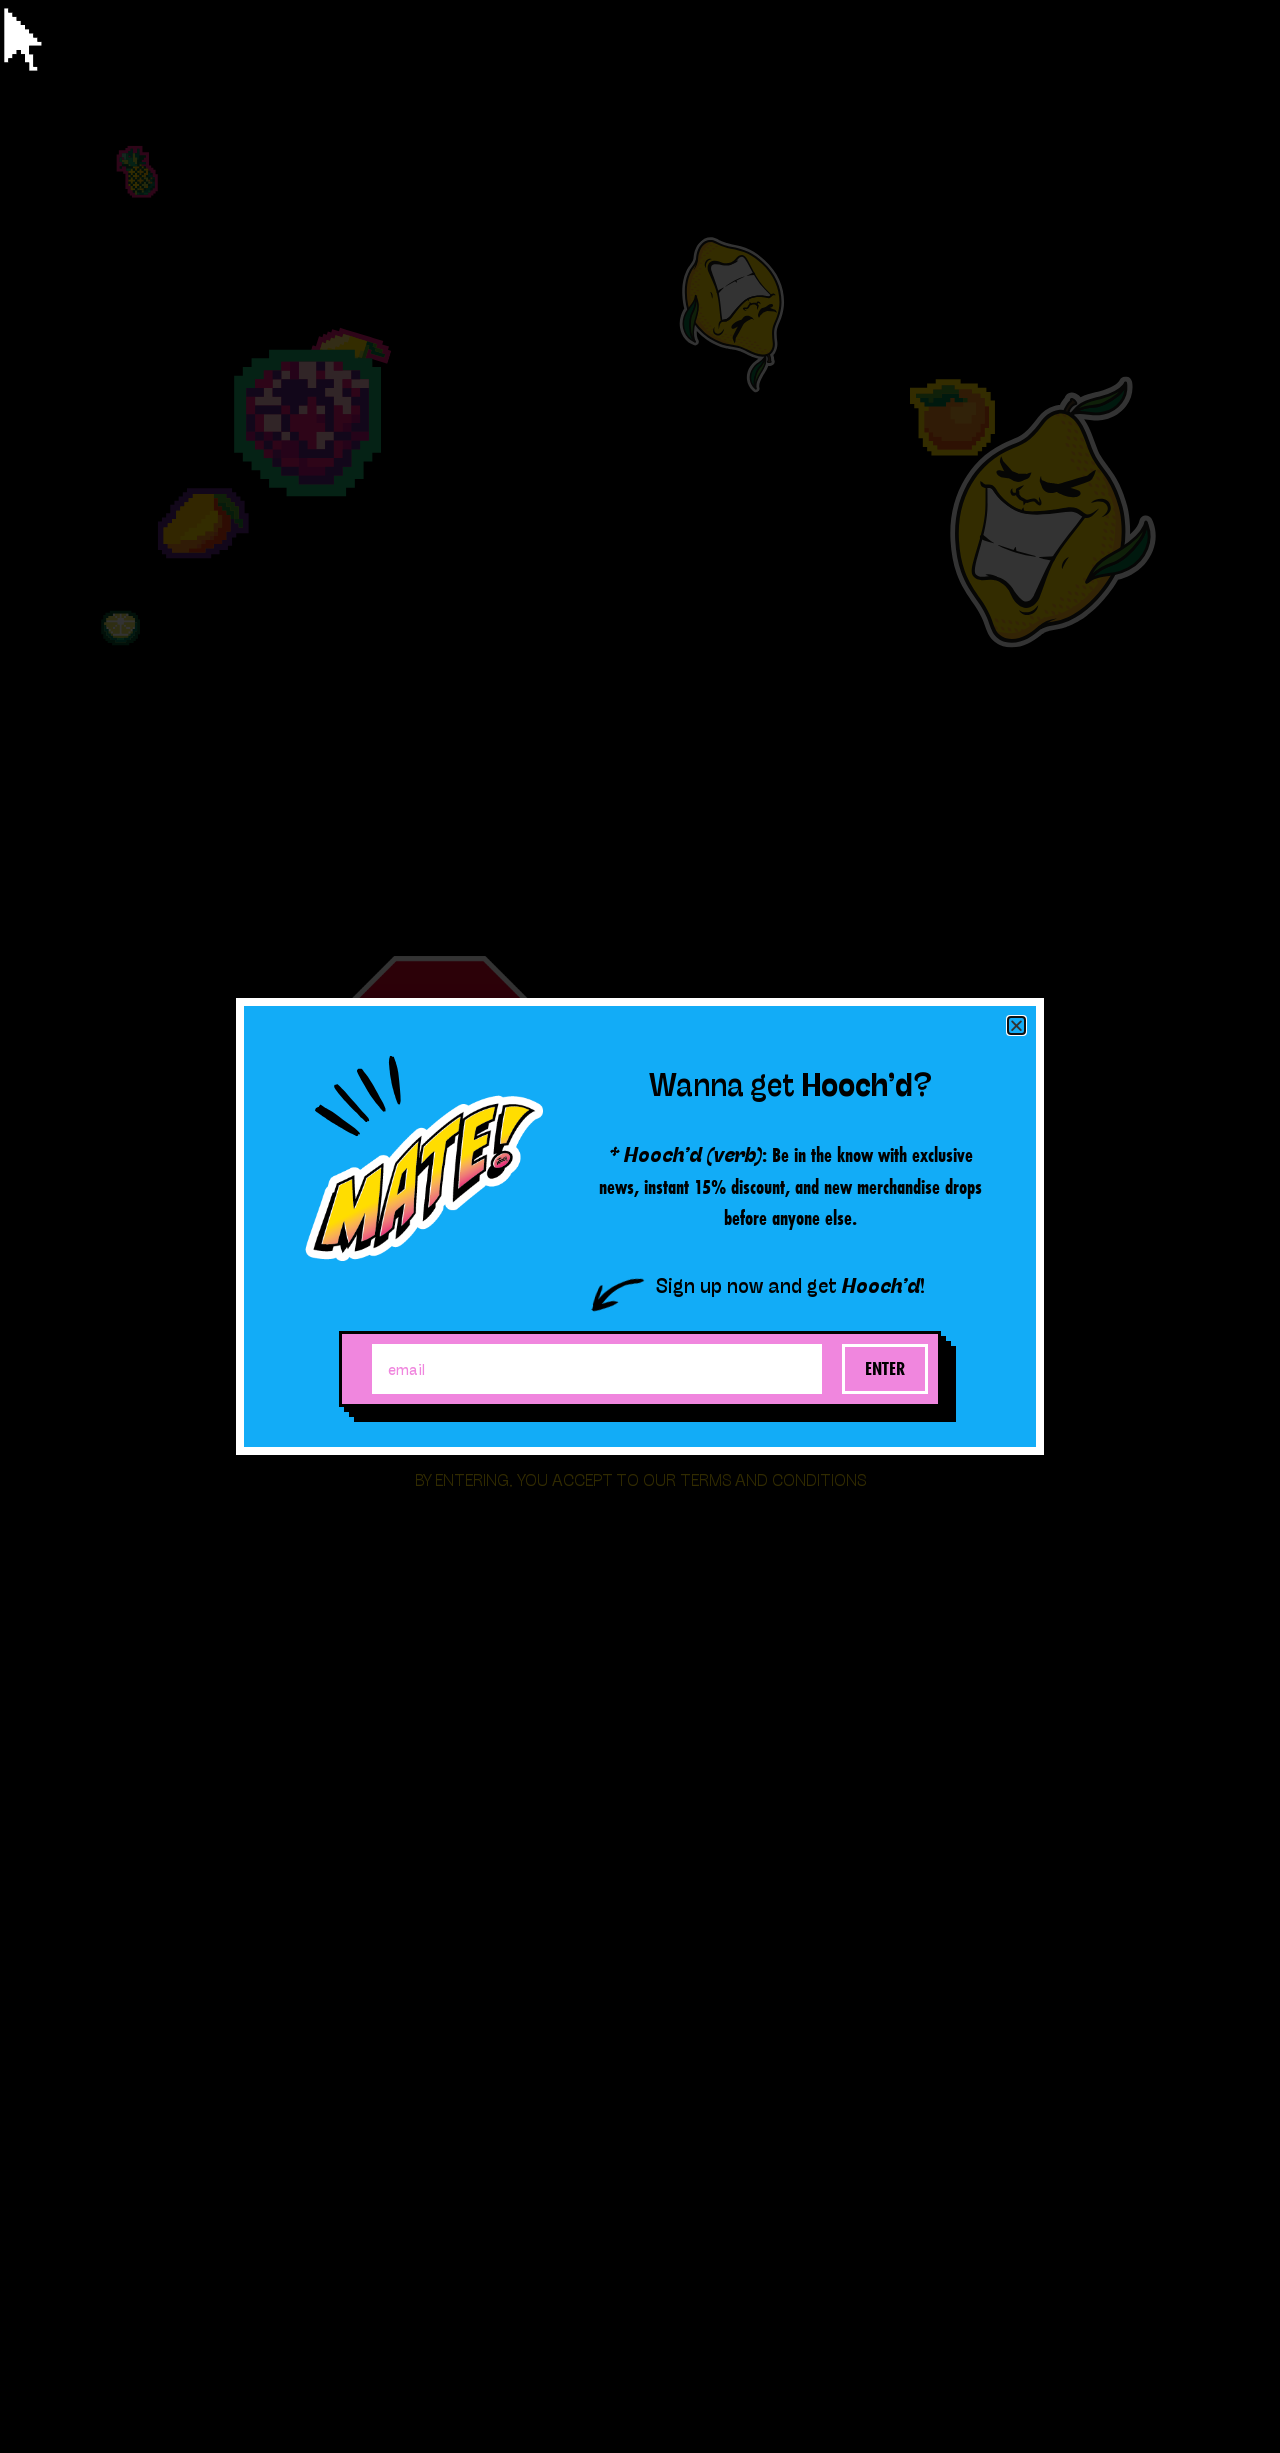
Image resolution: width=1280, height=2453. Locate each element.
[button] (1016, 1025)
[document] (640, 1226)
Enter (885, 1368)
